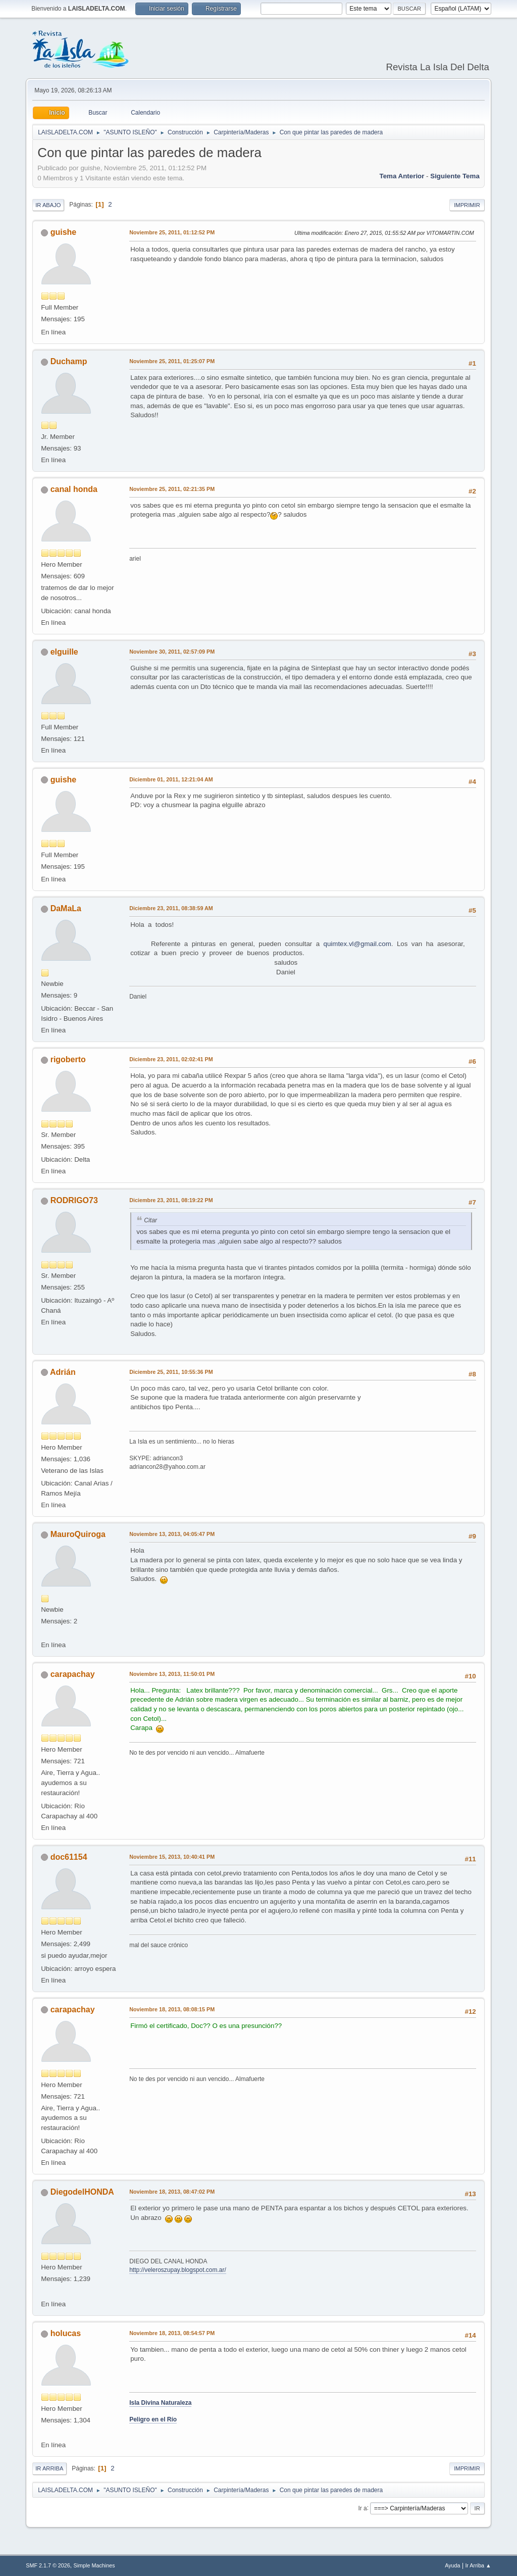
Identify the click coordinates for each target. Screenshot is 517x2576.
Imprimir (467, 205)
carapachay (72, 1674)
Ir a (362, 2507)
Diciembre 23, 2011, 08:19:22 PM (171, 1200)
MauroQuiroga (78, 1534)
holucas (65, 2333)
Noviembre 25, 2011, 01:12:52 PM (172, 232)
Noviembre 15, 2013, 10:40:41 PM (172, 1857)
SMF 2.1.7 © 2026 (48, 2565)
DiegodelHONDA (82, 2192)
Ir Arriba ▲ (478, 2565)
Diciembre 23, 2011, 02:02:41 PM (171, 1059)
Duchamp (68, 361)
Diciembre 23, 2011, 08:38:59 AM (171, 908)
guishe (63, 232)
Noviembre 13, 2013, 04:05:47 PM (172, 1534)
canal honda (73, 489)
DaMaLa (65, 908)
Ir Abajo (48, 205)
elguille (64, 652)
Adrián (63, 1372)
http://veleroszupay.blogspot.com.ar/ (177, 2269)
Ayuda (452, 2565)
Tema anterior (402, 176)
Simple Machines (94, 2565)
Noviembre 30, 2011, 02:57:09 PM (172, 652)
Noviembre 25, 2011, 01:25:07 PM (172, 361)
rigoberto (68, 1059)
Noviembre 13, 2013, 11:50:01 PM (172, 1674)
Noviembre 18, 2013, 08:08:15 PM (172, 2009)
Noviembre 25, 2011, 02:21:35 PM (172, 489)
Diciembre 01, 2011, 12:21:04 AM (171, 779)
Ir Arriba (49, 2468)
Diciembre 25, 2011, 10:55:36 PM (171, 1372)
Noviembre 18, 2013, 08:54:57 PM (172, 2333)
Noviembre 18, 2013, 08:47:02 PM (172, 2192)
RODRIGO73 (74, 1200)
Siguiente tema (455, 176)
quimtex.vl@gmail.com (357, 944)
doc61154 (68, 1857)
